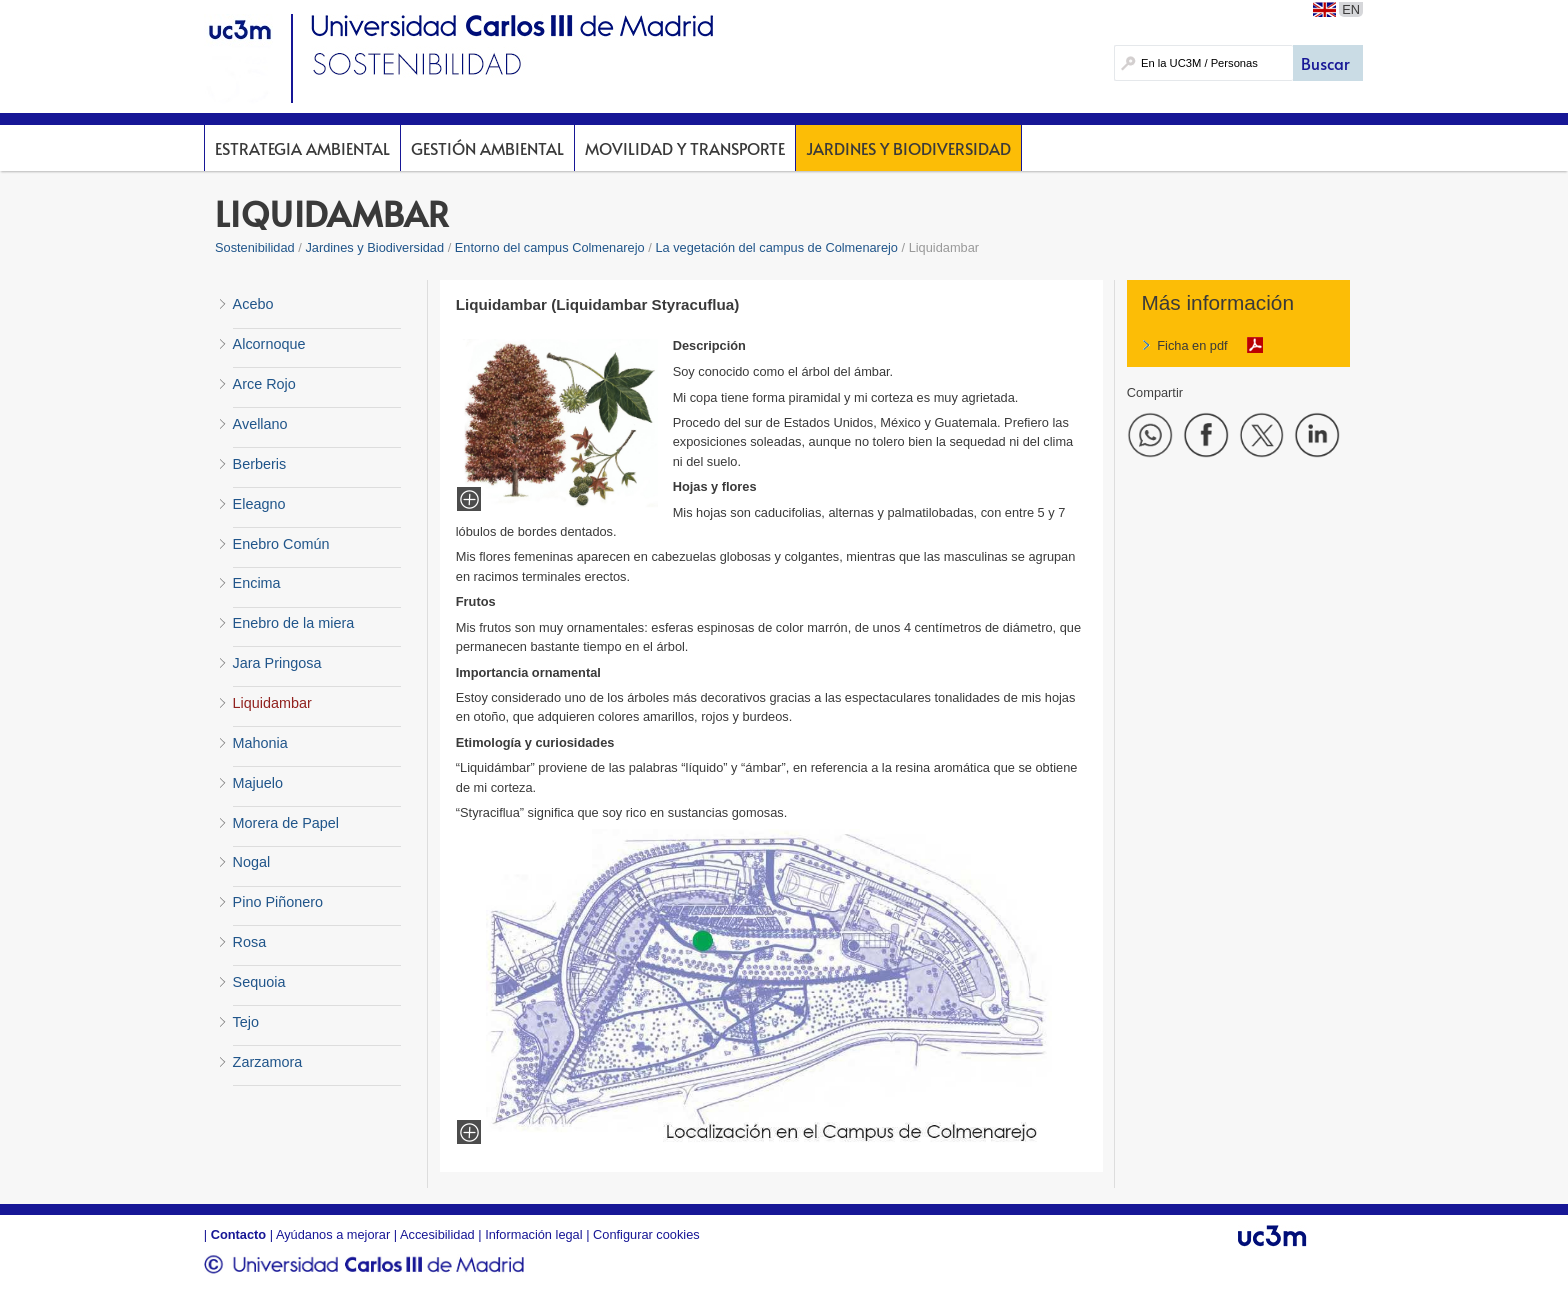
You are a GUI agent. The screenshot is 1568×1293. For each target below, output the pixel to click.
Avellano (260, 424)
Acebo (253, 304)
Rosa (250, 942)
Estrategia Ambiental (302, 148)
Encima (257, 583)
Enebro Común (281, 544)
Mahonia (260, 743)
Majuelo (258, 783)
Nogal (252, 862)
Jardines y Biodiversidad (908, 148)
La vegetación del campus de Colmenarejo (776, 247)
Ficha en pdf (1192, 345)
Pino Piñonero (278, 902)
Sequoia (259, 982)
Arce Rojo (264, 384)
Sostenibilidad (255, 247)
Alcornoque (269, 344)
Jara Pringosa (277, 663)
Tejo (246, 1022)
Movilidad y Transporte (685, 148)
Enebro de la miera (294, 623)
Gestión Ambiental (487, 148)
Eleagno (259, 504)
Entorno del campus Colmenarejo (550, 247)
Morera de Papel (286, 823)
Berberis (260, 464)
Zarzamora (268, 1062)
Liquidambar (272, 703)
